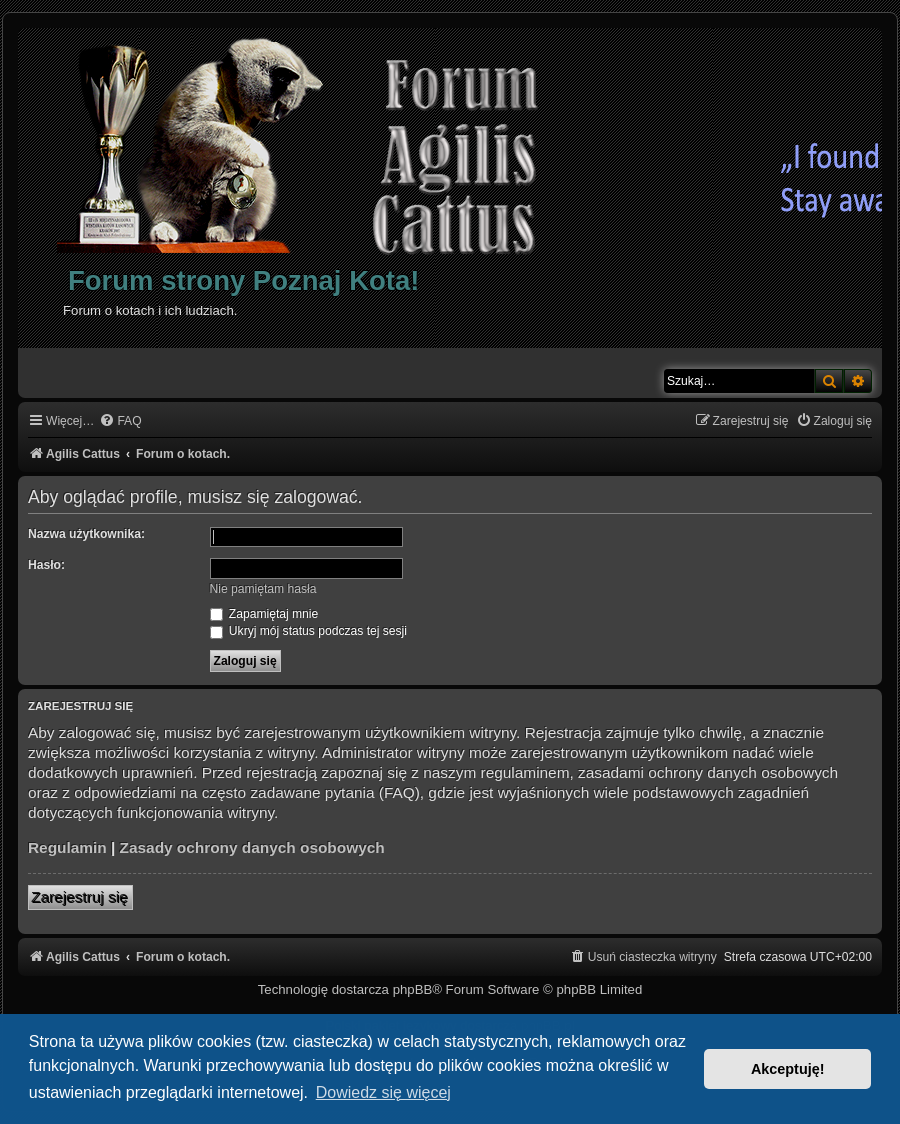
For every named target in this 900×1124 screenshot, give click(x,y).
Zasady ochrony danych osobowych (252, 847)
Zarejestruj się (80, 897)
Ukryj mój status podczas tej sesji (308, 631)
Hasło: (46, 565)
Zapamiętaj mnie (264, 614)
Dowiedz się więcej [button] (383, 1092)
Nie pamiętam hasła (263, 589)
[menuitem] (120, 421)
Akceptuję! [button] (788, 1069)
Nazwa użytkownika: (86, 534)
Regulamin (67, 847)
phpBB (413, 989)
